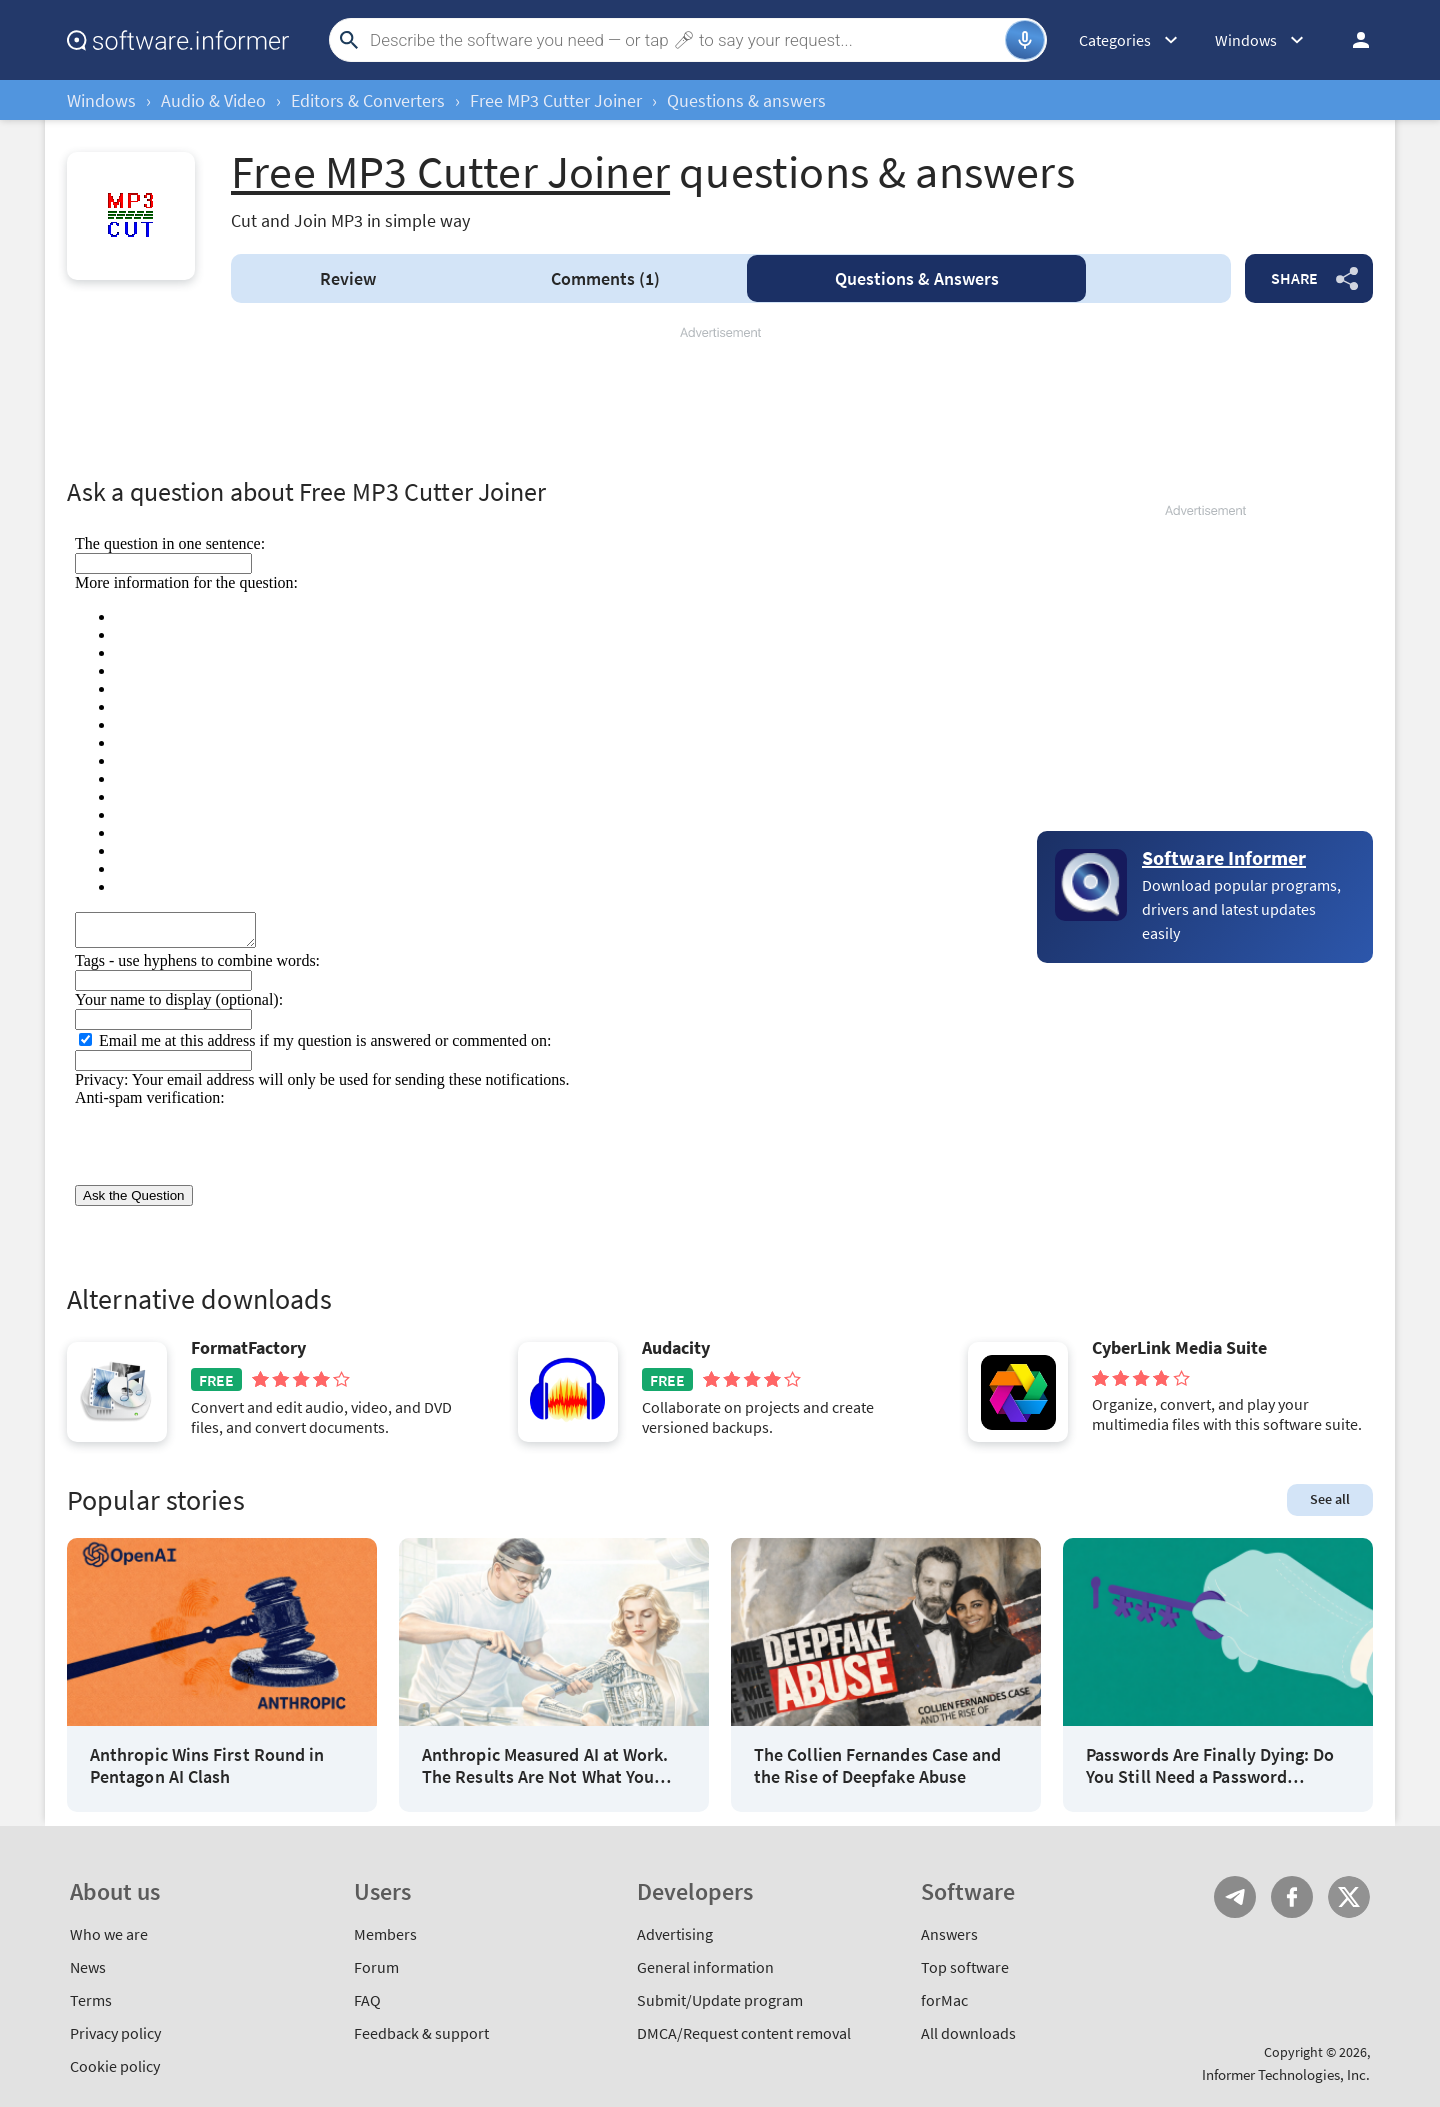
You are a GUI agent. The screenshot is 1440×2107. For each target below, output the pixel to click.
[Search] (685, 40)
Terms (91, 2000)
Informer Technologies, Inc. (1286, 2074)
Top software (965, 1967)
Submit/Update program (720, 2000)
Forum (376, 1967)
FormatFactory (248, 1348)
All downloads (968, 2033)
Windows (101, 100)
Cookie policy (115, 2066)
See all (1330, 1499)
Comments (605, 278)
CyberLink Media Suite (1179, 1348)
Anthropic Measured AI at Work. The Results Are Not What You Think (545, 1765)
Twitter (1349, 1897)
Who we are (109, 1934)
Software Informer (1224, 857)
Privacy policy (115, 2033)
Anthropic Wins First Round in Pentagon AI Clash (207, 1765)
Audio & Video (213, 100)
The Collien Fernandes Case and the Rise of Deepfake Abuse (877, 1765)
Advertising (675, 1934)
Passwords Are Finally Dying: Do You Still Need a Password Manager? (1210, 1765)
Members (385, 1934)
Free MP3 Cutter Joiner (556, 100)
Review (348, 278)
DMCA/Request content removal (744, 2033)
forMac (944, 2000)
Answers (917, 278)
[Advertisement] (720, 402)
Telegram (1235, 1897)
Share (1294, 278)
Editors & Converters (368, 100)
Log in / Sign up (1352, 40)
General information (705, 1967)
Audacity (676, 1348)
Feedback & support (421, 2033)
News (88, 1967)
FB (1292, 1897)
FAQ (367, 2000)
